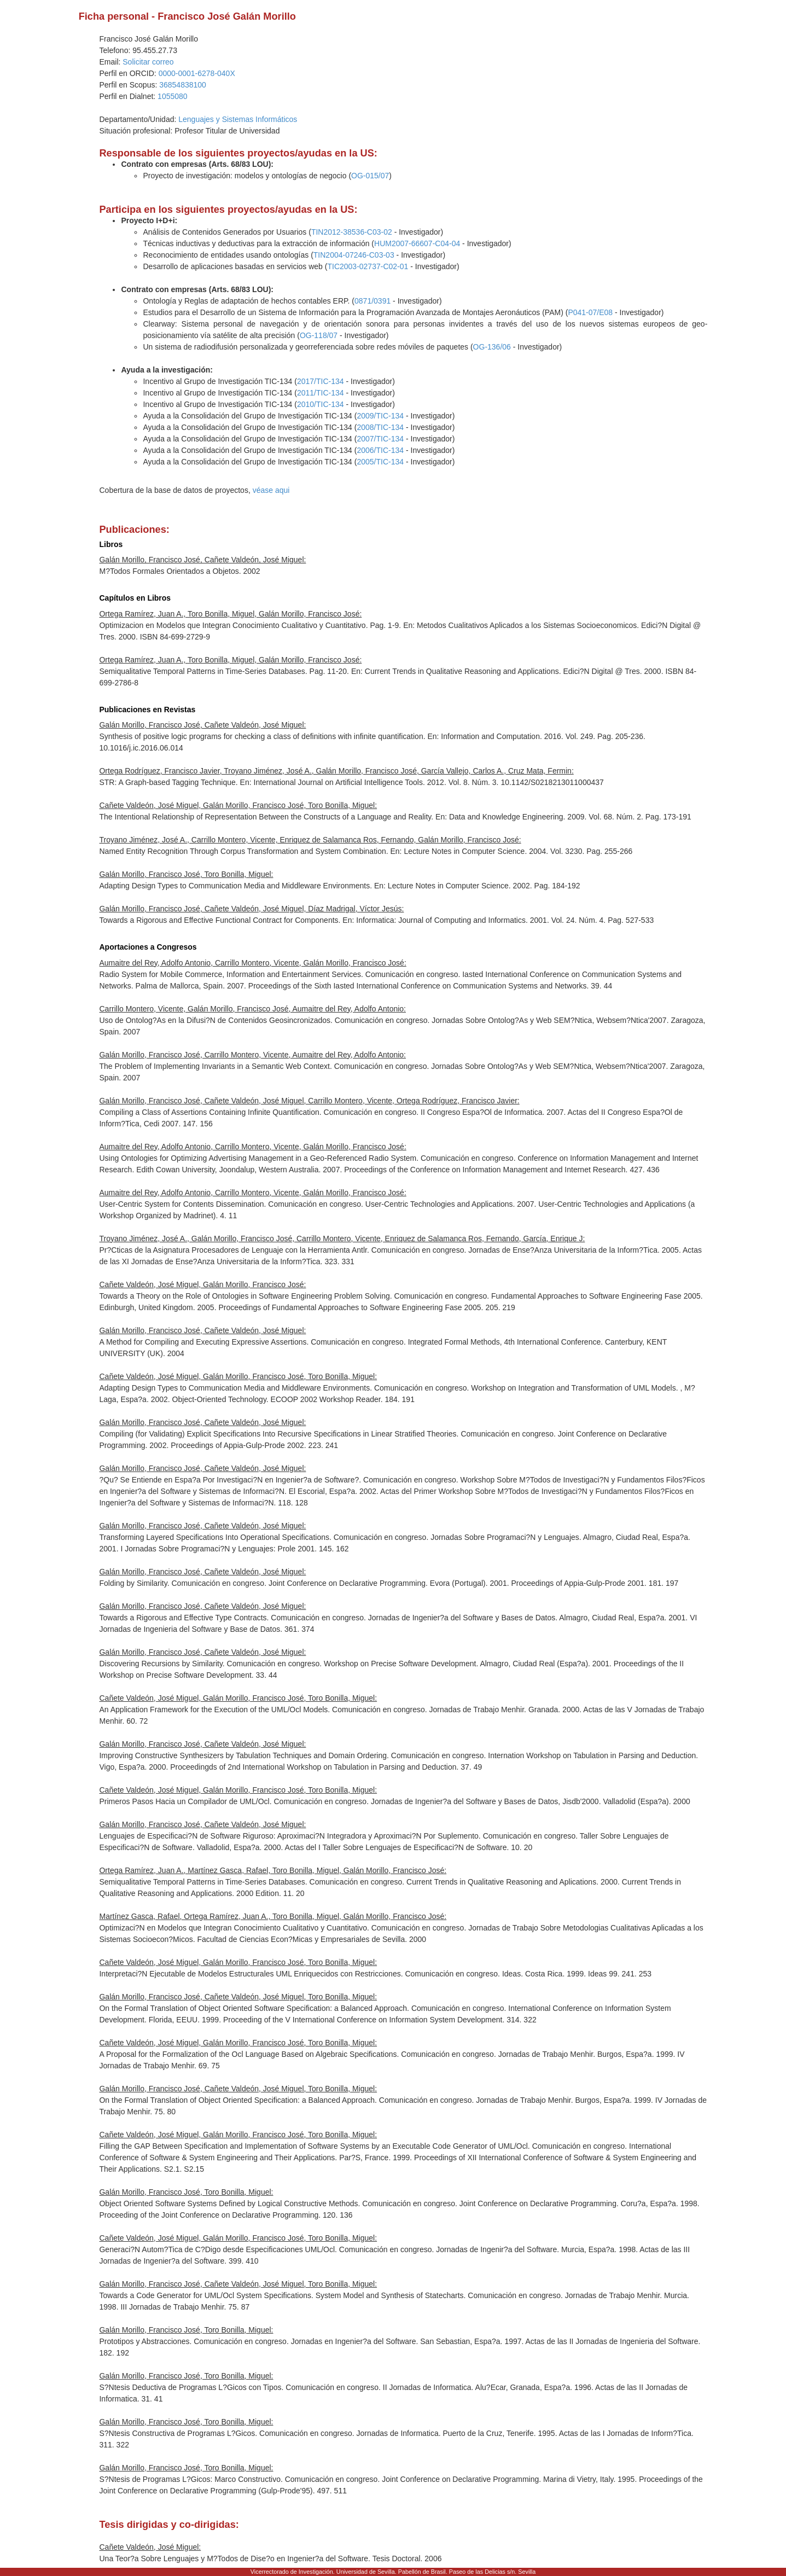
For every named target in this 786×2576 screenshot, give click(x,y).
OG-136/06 (492, 346)
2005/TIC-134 (380, 461)
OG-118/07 (318, 335)
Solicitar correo (148, 61)
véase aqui (271, 490)
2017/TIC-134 (320, 381)
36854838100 (182, 84)
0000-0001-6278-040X (197, 73)
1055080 (173, 96)
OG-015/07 (370, 175)
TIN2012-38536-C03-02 (351, 232)
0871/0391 (372, 300)
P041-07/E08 (590, 312)
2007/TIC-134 (380, 438)
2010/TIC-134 (320, 404)
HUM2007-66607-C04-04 (417, 243)
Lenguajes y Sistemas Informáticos (237, 119)
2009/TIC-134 (380, 415)
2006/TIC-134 (380, 450)
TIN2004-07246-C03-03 (353, 255)
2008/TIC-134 (380, 427)
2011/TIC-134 (320, 392)
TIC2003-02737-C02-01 (367, 266)
